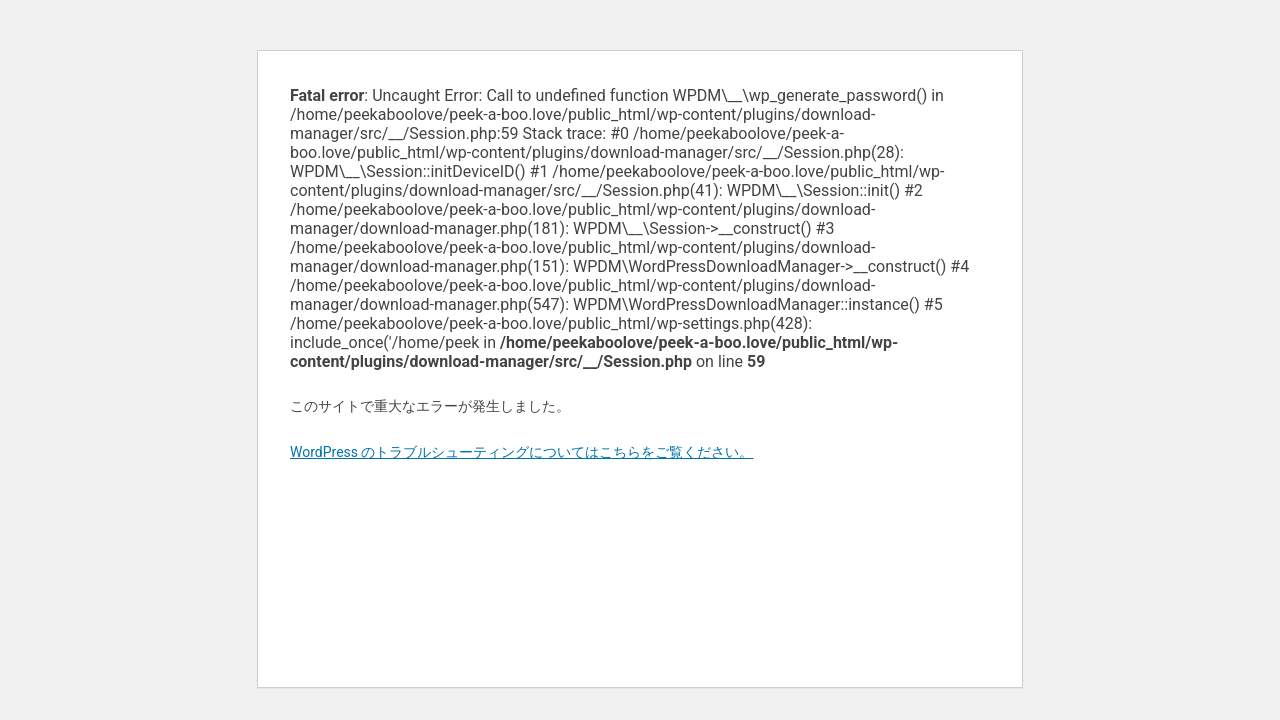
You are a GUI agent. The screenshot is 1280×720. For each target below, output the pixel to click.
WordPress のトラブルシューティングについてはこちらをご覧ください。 (522, 452)
